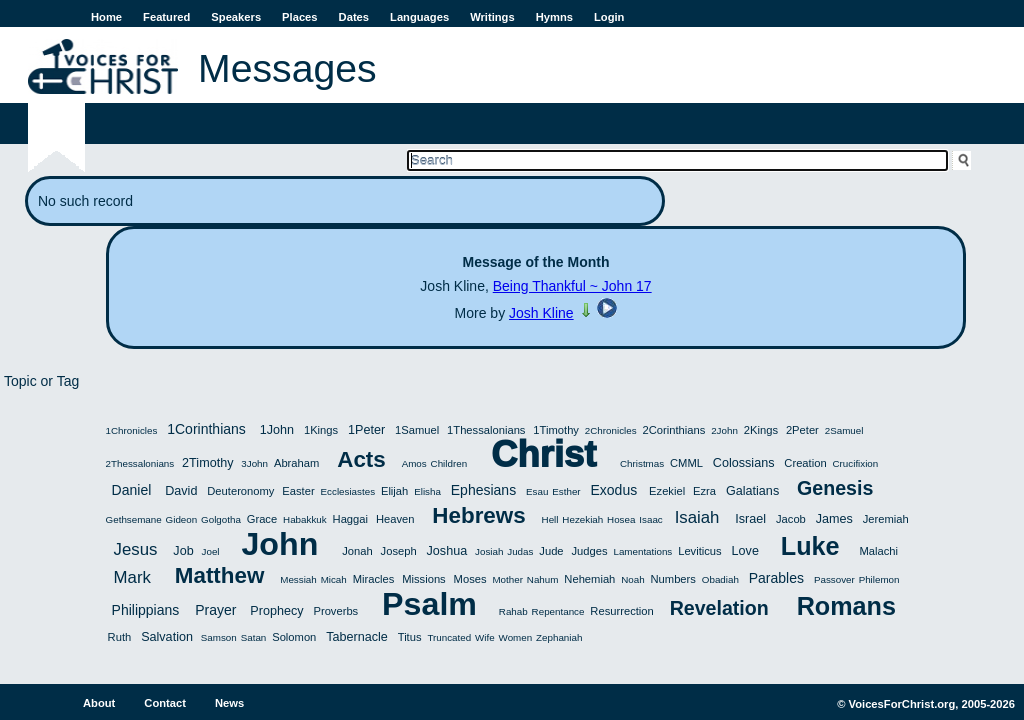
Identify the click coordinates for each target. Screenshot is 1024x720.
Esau (537, 491)
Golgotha (221, 519)
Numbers (673, 579)
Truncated (449, 637)
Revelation (719, 608)
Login (609, 17)
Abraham (296, 463)
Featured (166, 17)
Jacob (791, 519)
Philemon (879, 579)
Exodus (614, 490)
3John (254, 463)
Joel (211, 551)
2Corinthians (673, 430)
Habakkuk (305, 519)
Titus (410, 637)
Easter (298, 491)
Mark (132, 577)
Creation (805, 463)
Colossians (744, 463)
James (834, 519)
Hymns (554, 17)
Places (299, 17)
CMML (686, 463)
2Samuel (844, 430)
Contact (165, 703)
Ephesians (483, 490)
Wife (485, 637)
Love (745, 551)
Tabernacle (357, 637)
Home (106, 17)
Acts (361, 459)
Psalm (429, 604)
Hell (550, 519)
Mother (507, 579)
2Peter (802, 430)
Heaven (395, 519)
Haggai (350, 519)
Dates (354, 17)
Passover (834, 579)
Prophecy (276, 611)
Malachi (878, 551)
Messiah (298, 579)
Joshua (447, 551)
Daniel (132, 490)
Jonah (357, 551)
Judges (589, 551)
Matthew (220, 575)
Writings (492, 17)
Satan (254, 637)
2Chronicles (611, 430)
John (279, 544)
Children (449, 463)
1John (277, 430)
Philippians (146, 610)
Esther (566, 491)
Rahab (513, 611)
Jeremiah (886, 519)
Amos (414, 463)
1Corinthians (206, 429)
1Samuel (417, 430)
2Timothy (207, 463)
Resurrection (621, 611)
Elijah (394, 491)
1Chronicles (132, 430)
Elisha (427, 491)
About (99, 703)
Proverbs (335, 611)
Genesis (835, 488)
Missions (424, 579)
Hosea (621, 519)
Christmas (642, 463)
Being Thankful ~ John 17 (572, 286)
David (181, 491)
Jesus (136, 549)
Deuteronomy (240, 491)
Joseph (399, 551)
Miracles (374, 579)
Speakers (236, 17)
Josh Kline (541, 313)
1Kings (321, 430)
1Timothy (556, 430)
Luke (810, 546)
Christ (543, 454)
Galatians (752, 491)
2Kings (761, 430)
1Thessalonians (486, 430)
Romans (846, 606)
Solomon (294, 637)
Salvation (167, 637)
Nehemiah (589, 579)
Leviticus (700, 551)
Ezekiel (667, 491)
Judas (520, 551)
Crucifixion (856, 463)
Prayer (215, 610)
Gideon (182, 519)
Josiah (489, 551)
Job (183, 551)
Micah (334, 579)
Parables (776, 578)
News (229, 703)
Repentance (558, 611)
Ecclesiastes (348, 491)
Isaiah (697, 517)
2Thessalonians (140, 463)
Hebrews (478, 515)
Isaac (650, 519)
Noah (632, 579)
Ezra (704, 491)
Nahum (543, 579)
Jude (551, 551)
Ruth (120, 637)
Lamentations (642, 551)
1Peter (366, 430)
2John (724, 430)
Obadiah (720, 579)
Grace (262, 519)
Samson (219, 637)
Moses (470, 579)
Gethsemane (134, 519)
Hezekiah (582, 519)
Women (516, 637)
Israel (750, 519)
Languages (419, 17)
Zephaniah (559, 637)
